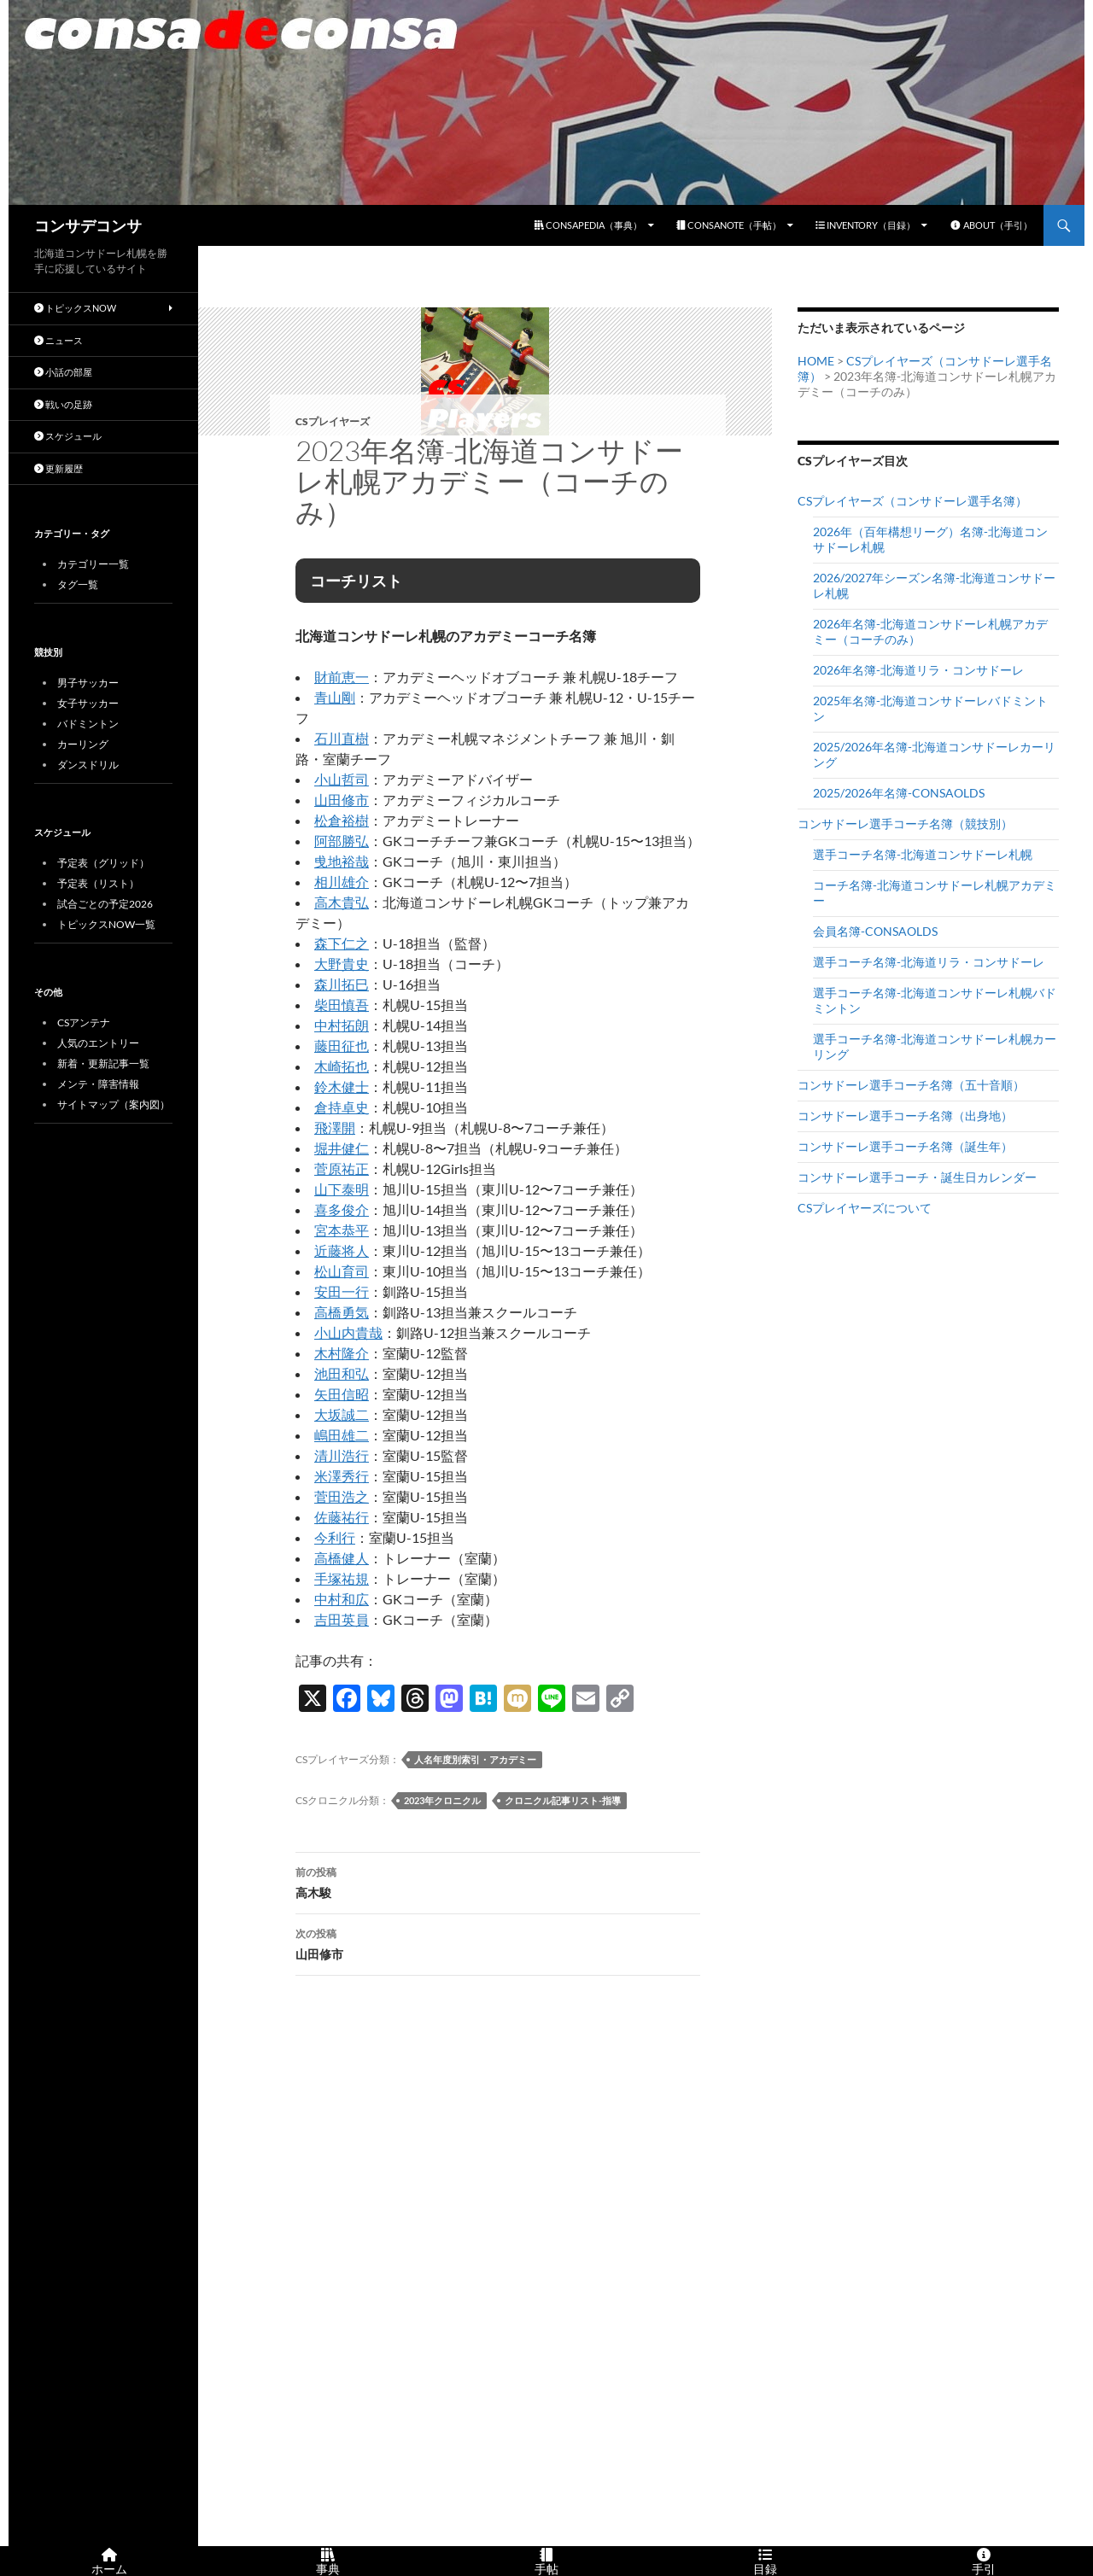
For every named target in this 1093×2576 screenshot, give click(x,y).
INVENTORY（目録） (865, 225)
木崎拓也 (341, 1066)
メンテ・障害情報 (98, 1084)
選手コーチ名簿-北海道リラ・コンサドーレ (928, 962)
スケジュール (68, 435)
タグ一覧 (77, 584)
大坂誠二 (341, 1414)
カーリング (82, 744)
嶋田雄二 (341, 1435)
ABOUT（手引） (991, 225)
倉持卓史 (341, 1107)
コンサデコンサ (88, 225)
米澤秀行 (341, 1476)
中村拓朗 (341, 1025)
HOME (816, 360)
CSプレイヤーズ (332, 421)
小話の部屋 (63, 371)
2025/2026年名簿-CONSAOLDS (899, 793)
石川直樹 (341, 738)
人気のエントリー (98, 1043)
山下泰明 (341, 1189)
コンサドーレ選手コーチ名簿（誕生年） (905, 1146)
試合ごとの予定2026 (105, 903)
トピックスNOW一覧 (106, 924)
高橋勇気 (341, 1312)
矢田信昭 (341, 1394)
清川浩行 (341, 1455)
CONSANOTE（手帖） (728, 225)
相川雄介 (341, 881)
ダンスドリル (88, 764)
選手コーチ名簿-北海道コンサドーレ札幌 (922, 854)
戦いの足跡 (63, 404)
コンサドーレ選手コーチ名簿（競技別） (905, 823)
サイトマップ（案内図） (113, 1104)
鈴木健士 (341, 1086)
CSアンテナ (83, 1022)
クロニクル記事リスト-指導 (563, 1800)
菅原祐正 (341, 1168)
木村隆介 (341, 1353)
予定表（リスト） (98, 883)
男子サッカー (88, 682)
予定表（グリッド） (103, 862)
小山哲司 (341, 779)
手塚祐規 (341, 1578)
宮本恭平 (341, 1230)
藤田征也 (341, 1045)
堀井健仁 (341, 1148)
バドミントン (88, 723)
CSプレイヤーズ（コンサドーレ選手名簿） (912, 501)
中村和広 (341, 1599)
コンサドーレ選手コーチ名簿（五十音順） (911, 1085)
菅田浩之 (341, 1496)
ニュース (58, 340)
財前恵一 (341, 677)
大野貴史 (341, 963)
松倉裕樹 (341, 820)
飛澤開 (334, 1127)
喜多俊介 (341, 1209)
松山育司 (341, 1271)
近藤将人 (341, 1250)
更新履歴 (58, 468)
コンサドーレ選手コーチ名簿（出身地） (905, 1115)
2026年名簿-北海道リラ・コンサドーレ (918, 670)
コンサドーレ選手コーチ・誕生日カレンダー (917, 1177)
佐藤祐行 (341, 1517)
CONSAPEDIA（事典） (588, 225)
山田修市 (341, 799)
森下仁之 (341, 943)
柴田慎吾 (341, 1004)
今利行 (334, 1537)
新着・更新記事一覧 (103, 1063)
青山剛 (334, 697)
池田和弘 (341, 1373)
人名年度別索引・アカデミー (475, 1759)
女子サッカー (88, 703)
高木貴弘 (341, 902)
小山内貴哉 (348, 1332)
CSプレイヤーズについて (865, 1207)
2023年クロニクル (442, 1800)
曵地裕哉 (341, 861)
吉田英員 (341, 1619)
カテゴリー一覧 (93, 564)
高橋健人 (341, 1558)
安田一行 (341, 1291)
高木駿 (497, 1881)
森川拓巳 (341, 984)
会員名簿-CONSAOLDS (875, 931)
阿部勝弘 (341, 840)
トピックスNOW (75, 307)
